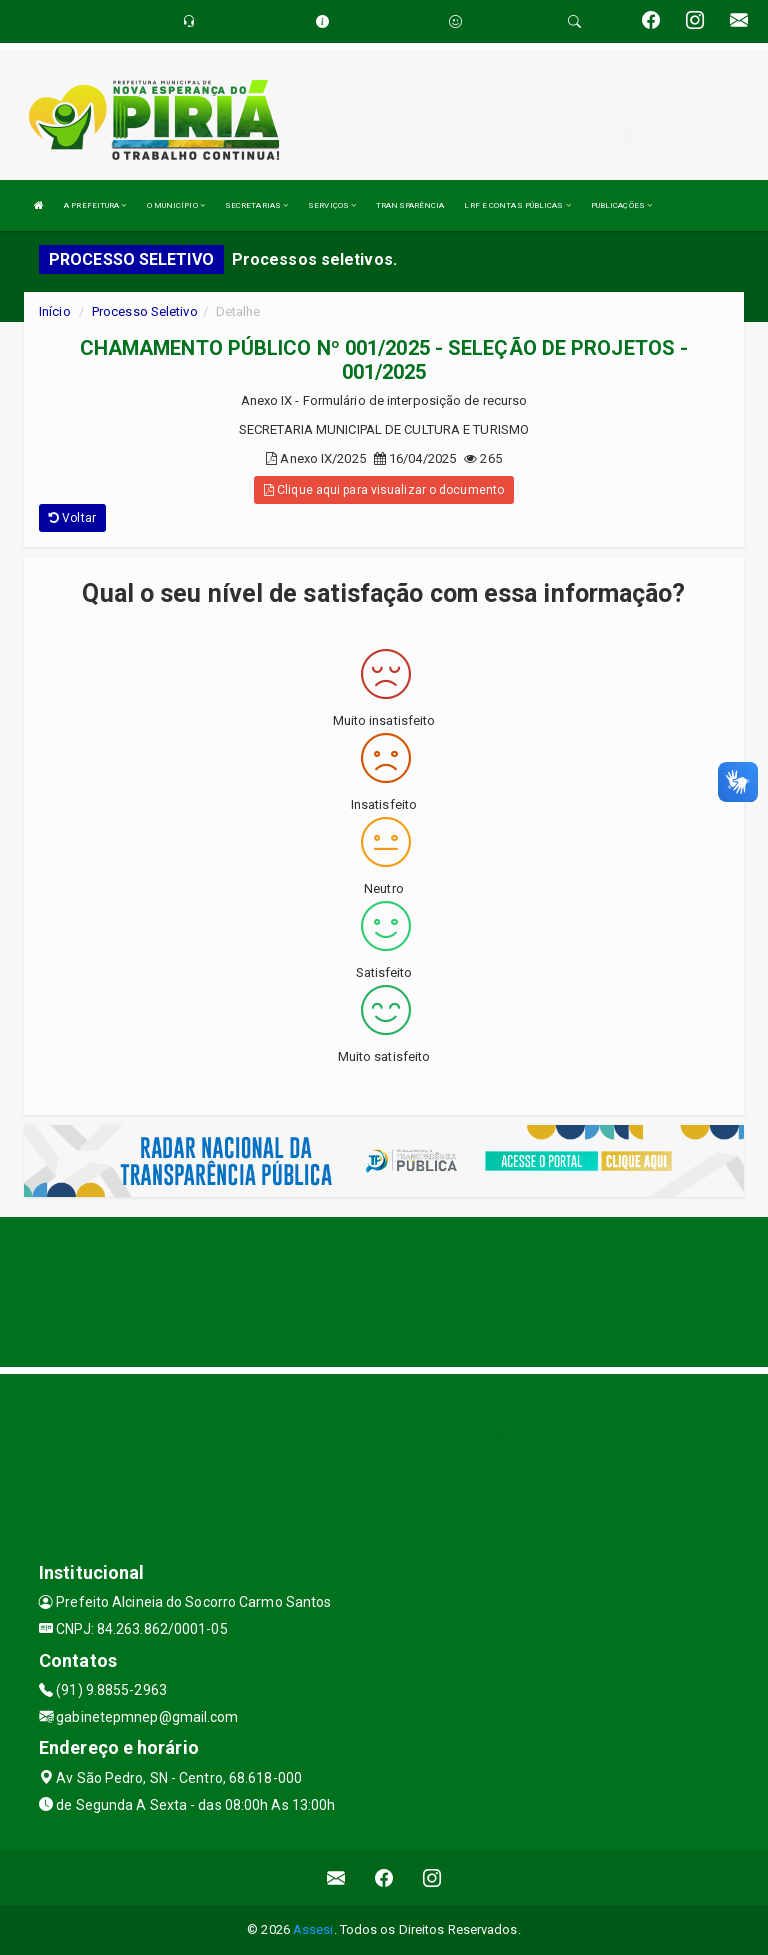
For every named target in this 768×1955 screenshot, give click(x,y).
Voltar (72, 518)
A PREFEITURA (95, 205)
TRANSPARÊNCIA (410, 205)
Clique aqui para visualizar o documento (384, 490)
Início (55, 311)
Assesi (313, 1929)
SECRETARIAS (256, 205)
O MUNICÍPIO (176, 205)
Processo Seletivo (145, 311)
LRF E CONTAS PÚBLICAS (517, 205)
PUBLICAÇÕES (621, 205)
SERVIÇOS (332, 205)
